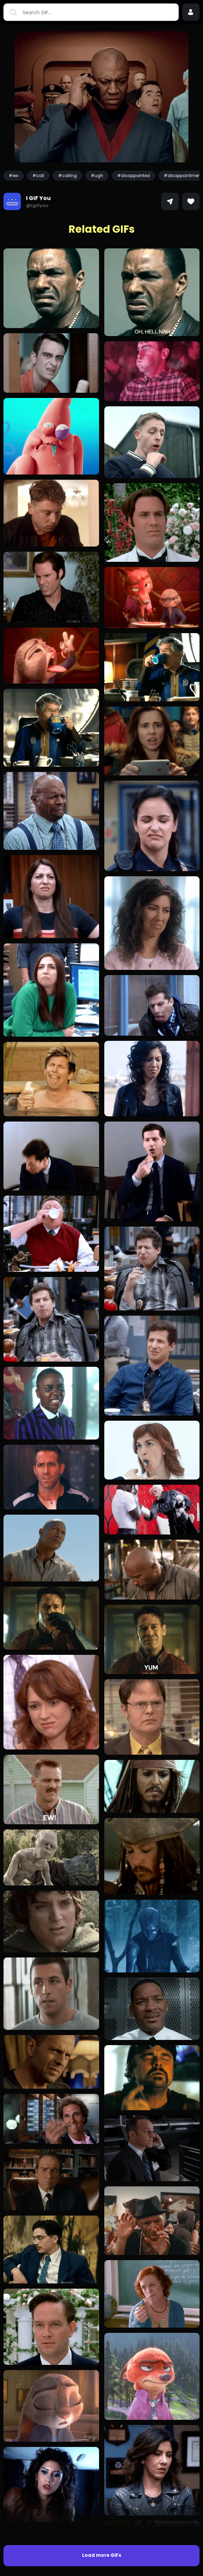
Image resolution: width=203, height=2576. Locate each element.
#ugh (97, 175)
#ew (13, 175)
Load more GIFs (101, 2555)
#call (38, 175)
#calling (67, 175)
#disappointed (133, 175)
